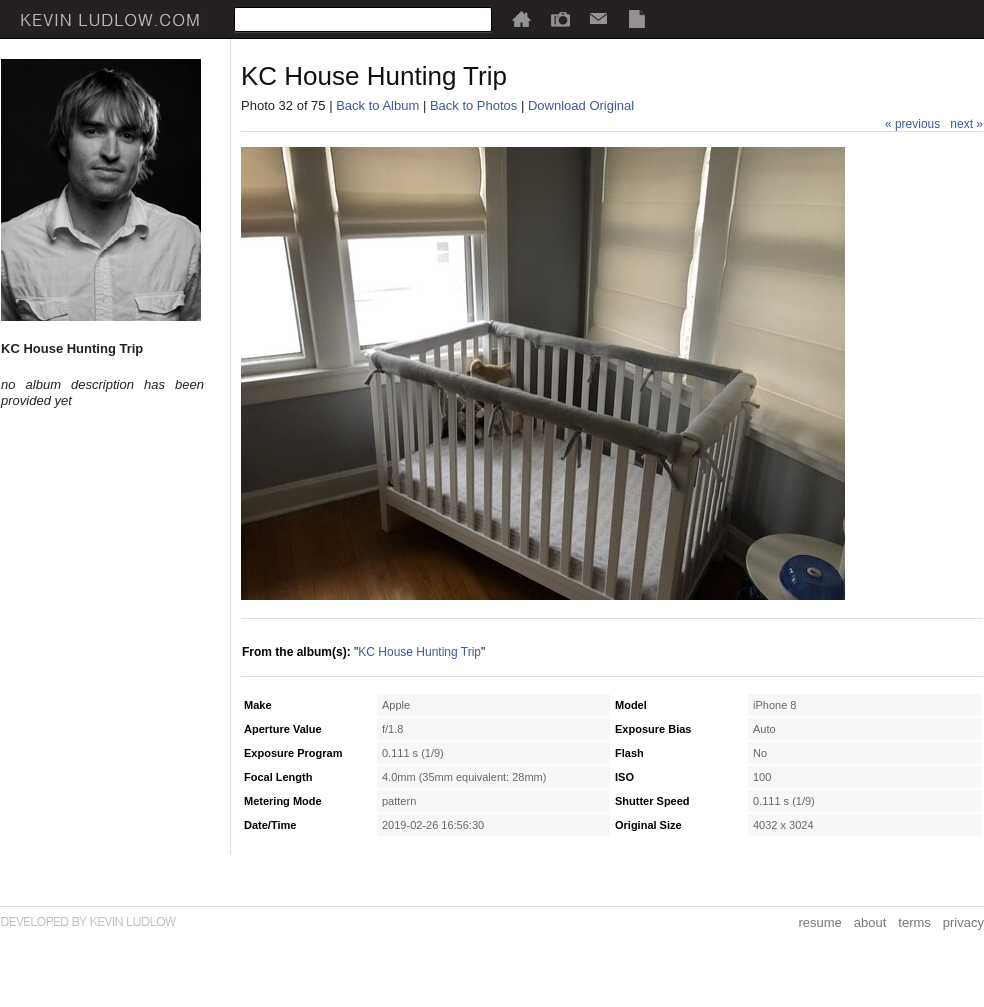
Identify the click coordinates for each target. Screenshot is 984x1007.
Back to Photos (473, 105)
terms (914, 922)
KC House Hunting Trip (419, 652)
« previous (912, 124)
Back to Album (377, 105)
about (870, 922)
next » (966, 124)
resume (819, 922)
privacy (963, 922)
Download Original (581, 105)
